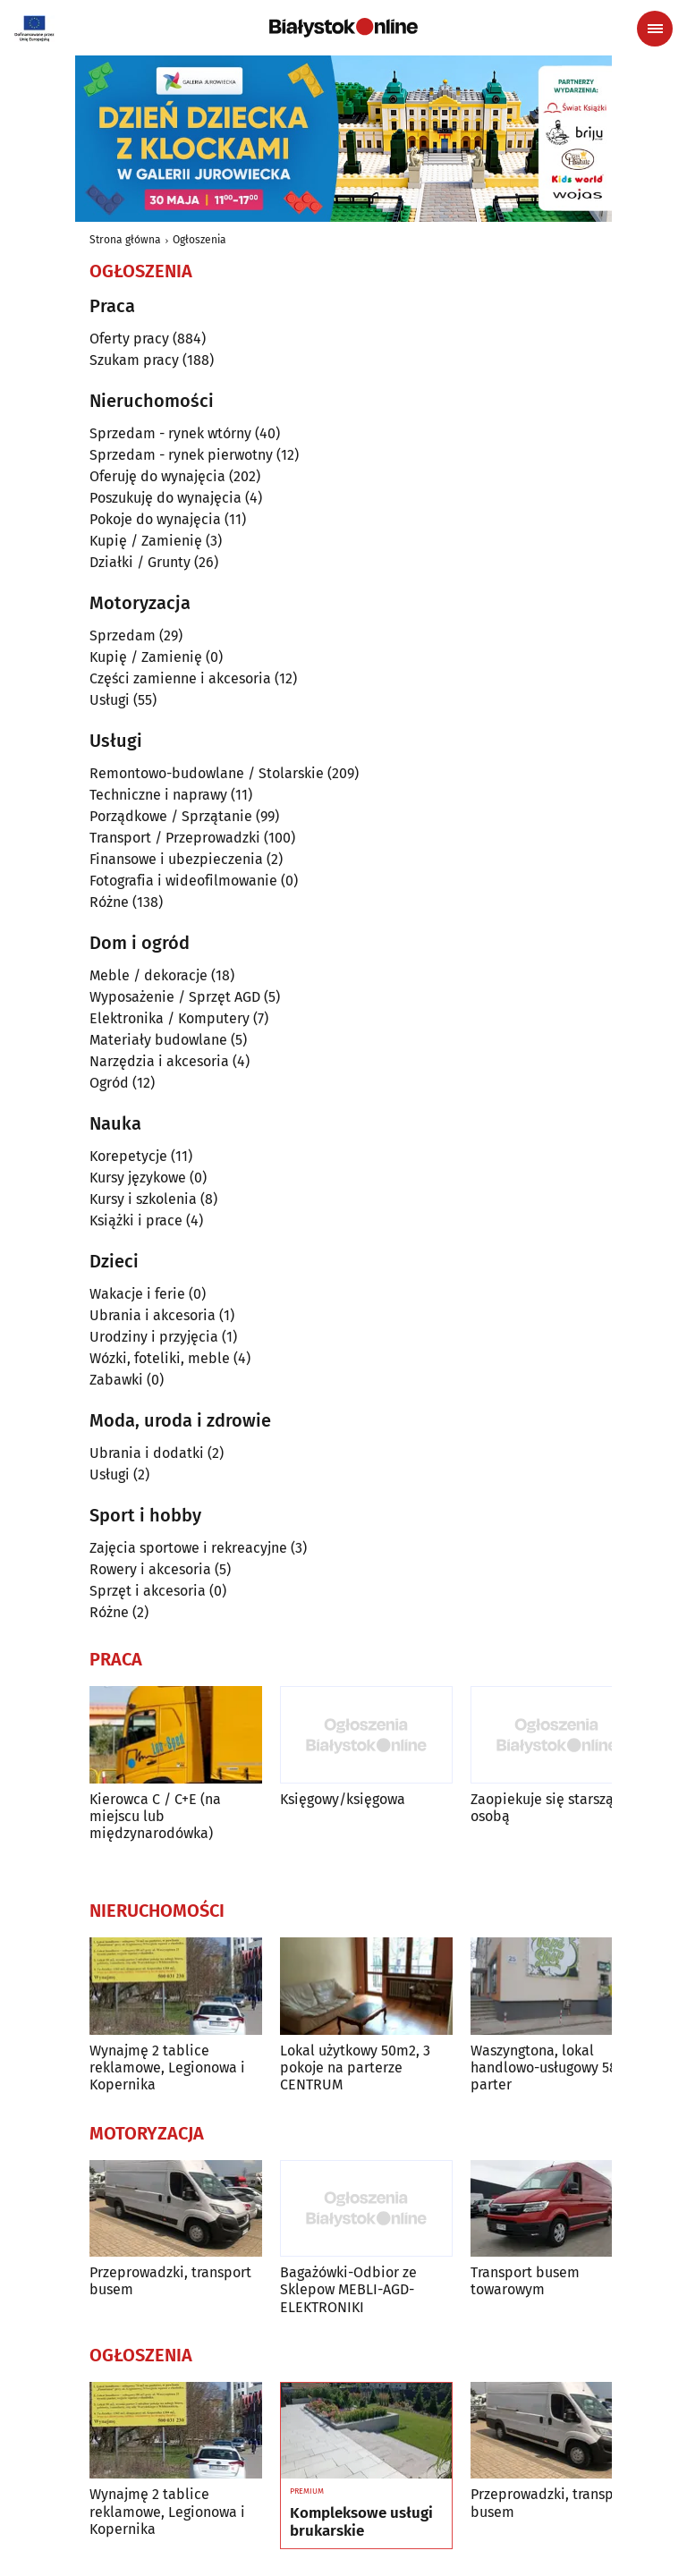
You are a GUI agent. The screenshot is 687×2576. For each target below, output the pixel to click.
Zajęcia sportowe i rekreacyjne (188, 1547)
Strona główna (125, 239)
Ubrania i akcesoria (152, 1315)
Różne (109, 902)
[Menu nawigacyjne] (655, 29)
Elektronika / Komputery (169, 1018)
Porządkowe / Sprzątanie (170, 816)
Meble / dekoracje (148, 975)
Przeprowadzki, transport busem (170, 2281)
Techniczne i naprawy (158, 794)
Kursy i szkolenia (143, 1199)
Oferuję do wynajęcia (157, 476)
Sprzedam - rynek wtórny (170, 433)
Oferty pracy (129, 338)
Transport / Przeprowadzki (174, 837)
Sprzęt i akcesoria (147, 1590)
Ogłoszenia (199, 239)
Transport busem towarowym (525, 2281)
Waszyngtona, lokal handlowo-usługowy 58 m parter (552, 2067)
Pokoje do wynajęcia (155, 519)
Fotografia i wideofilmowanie (183, 880)
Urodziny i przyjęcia (153, 1336)
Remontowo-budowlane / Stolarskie (206, 773)
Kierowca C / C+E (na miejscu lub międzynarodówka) (155, 1816)
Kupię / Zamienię (145, 540)
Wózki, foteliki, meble (159, 1358)
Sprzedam (122, 635)
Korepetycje (128, 1156)
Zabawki (116, 1379)
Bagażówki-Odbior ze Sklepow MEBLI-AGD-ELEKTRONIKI (348, 2289)
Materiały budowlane (158, 1039)
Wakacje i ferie (137, 1293)
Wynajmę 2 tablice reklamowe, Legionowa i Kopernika (167, 2067)
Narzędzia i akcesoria (159, 1061)
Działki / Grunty (140, 562)
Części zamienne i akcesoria (180, 678)
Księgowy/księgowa (342, 1799)
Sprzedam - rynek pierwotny (181, 454)
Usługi (109, 699)
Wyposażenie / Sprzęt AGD (174, 996)
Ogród (109, 1082)
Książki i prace (135, 1220)
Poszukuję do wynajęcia (165, 497)
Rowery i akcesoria (150, 1569)
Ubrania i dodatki (146, 1453)
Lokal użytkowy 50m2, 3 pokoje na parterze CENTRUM (355, 2067)
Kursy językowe (137, 1177)
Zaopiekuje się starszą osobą (542, 1808)
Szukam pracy (134, 360)
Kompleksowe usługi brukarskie (361, 2522)
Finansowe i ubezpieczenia (176, 859)
